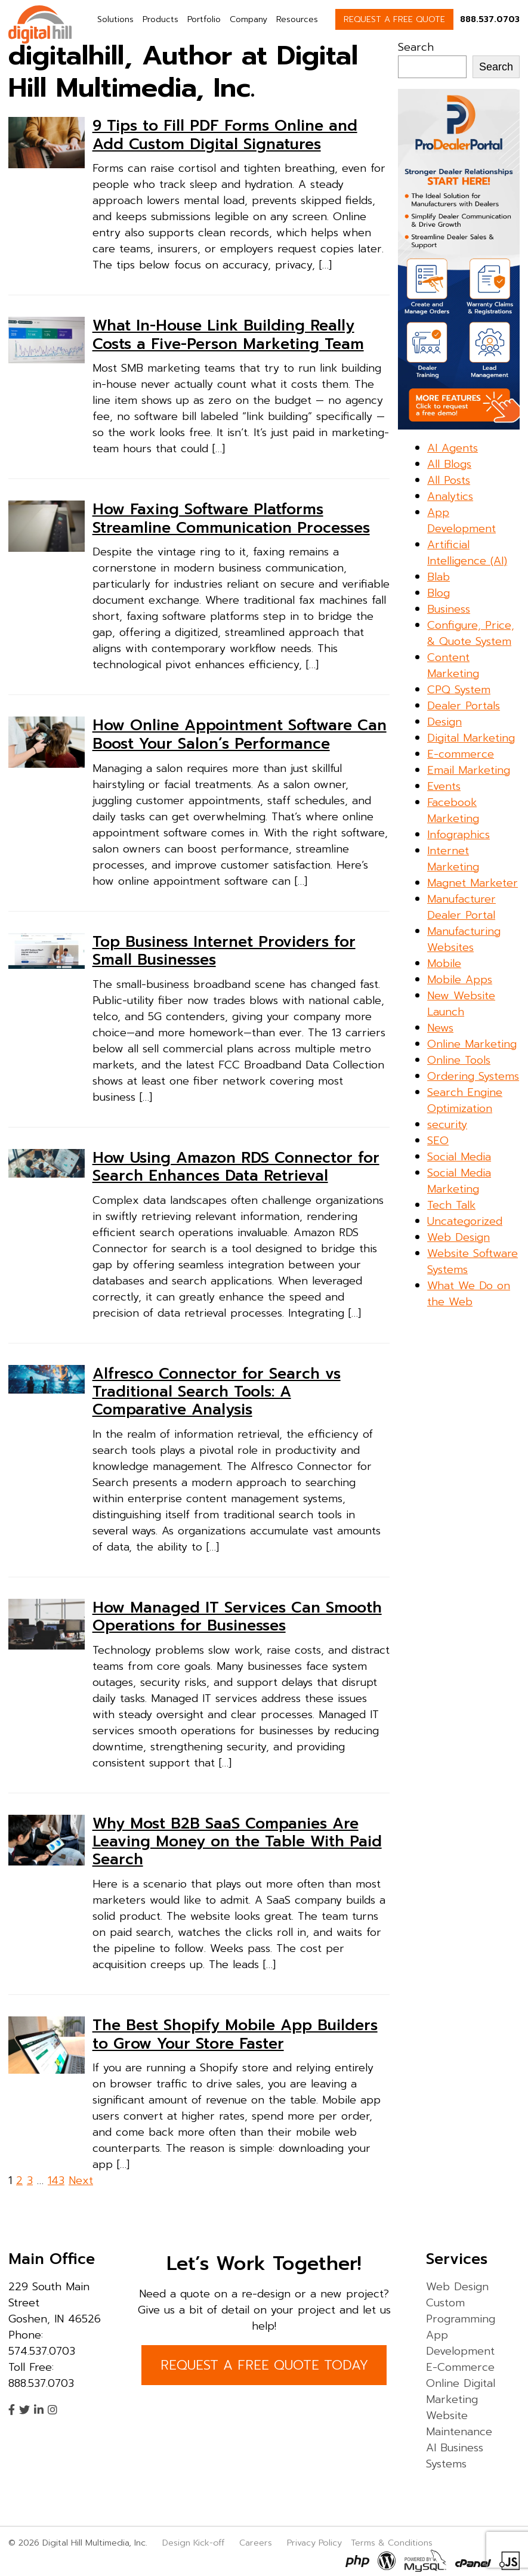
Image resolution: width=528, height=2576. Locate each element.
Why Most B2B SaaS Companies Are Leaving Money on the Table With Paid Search (237, 1841)
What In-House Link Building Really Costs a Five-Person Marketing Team (228, 334)
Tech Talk (451, 1205)
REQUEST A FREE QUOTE (394, 19)
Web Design (458, 1237)
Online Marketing (472, 1044)
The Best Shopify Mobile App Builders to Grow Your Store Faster (235, 2034)
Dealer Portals (463, 705)
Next (81, 2180)
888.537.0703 (490, 19)
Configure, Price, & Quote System (470, 633)
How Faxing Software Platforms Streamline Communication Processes (231, 518)
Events (444, 786)
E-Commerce (460, 2367)
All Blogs (449, 464)
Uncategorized (464, 1221)
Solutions (115, 19)
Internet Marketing (453, 858)
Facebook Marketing (453, 810)
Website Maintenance (459, 2423)
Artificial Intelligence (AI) (467, 552)
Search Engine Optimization (464, 1100)
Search (416, 47)
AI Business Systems (454, 2455)
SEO (438, 1140)
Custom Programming (460, 2310)
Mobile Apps (459, 979)
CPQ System (458, 689)
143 (56, 2180)
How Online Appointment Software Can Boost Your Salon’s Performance (239, 734)
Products (160, 19)
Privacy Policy (314, 2542)
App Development (461, 520)
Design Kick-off (194, 2542)
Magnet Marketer (472, 883)
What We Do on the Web (468, 1293)
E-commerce (460, 754)
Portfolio (204, 19)
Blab (438, 577)
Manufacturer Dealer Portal (461, 907)
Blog (438, 593)
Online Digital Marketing (460, 2391)
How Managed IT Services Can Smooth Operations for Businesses (237, 1616)
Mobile (444, 963)
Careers (255, 2542)
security (447, 1124)
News (440, 1028)
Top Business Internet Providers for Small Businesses (224, 951)
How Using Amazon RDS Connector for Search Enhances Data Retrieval (235, 1167)
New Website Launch (461, 1003)
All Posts (448, 480)
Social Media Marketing (459, 1181)
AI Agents (452, 448)
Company (248, 19)
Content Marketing (453, 665)
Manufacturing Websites (464, 939)
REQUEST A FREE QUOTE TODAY (264, 2365)
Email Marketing (468, 770)
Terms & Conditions (392, 2542)
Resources (297, 19)
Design (444, 722)
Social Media (459, 1156)
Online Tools (458, 1060)
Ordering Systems (473, 1076)
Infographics (458, 834)
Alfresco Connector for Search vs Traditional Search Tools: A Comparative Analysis (216, 1392)
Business (448, 609)
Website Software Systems (472, 1261)
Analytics (450, 496)
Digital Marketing (471, 738)
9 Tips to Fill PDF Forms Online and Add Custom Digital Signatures (224, 135)
